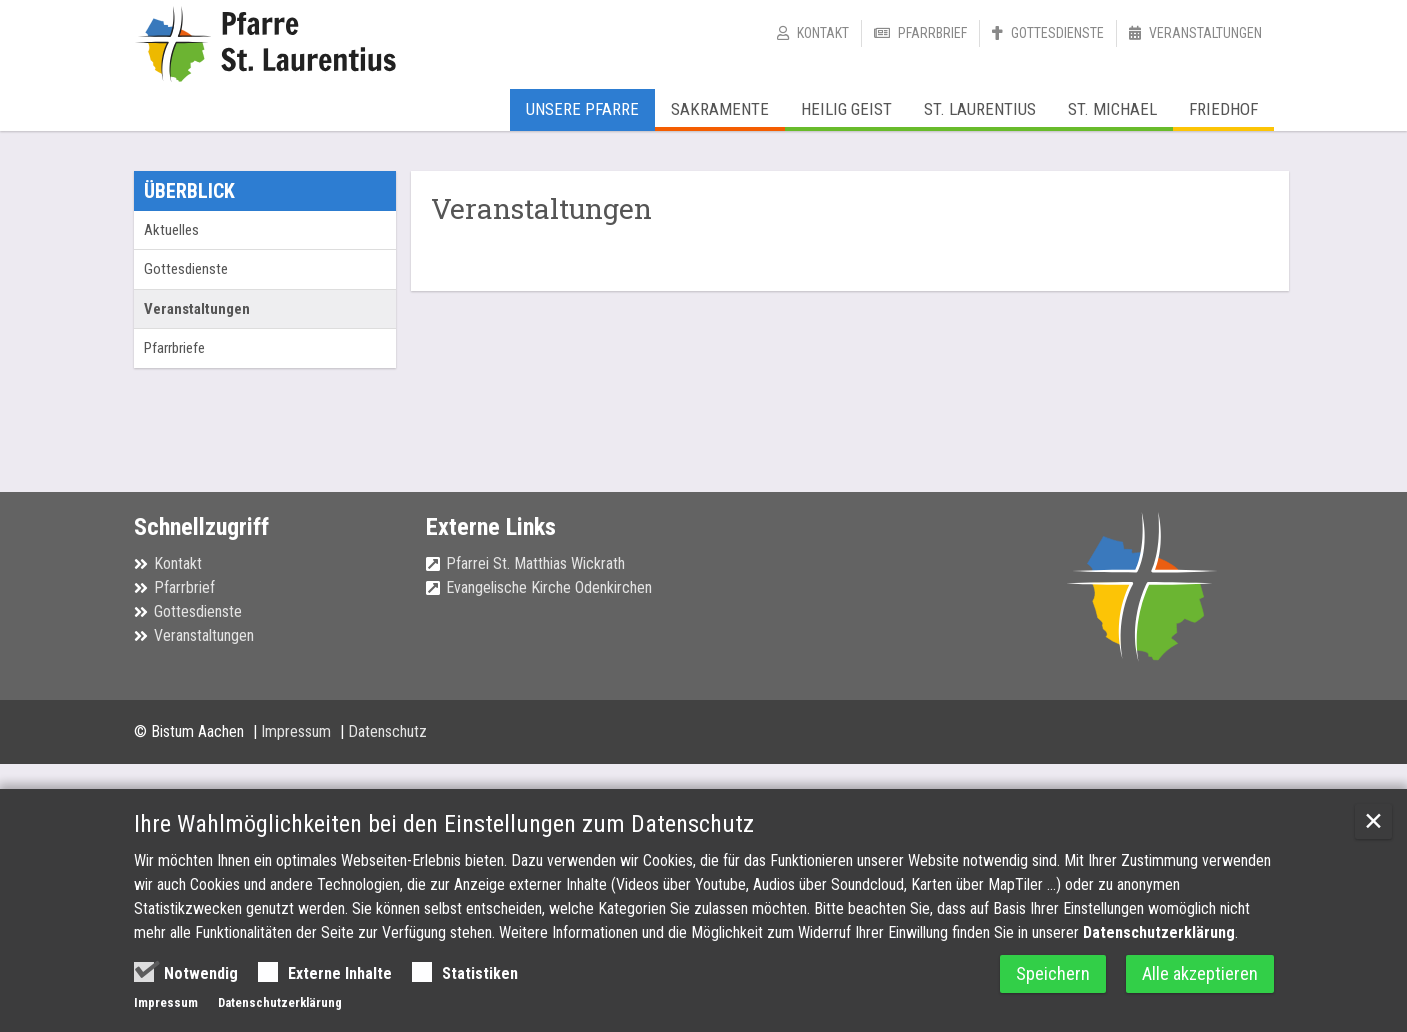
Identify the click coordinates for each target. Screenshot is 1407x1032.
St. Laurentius (980, 109)
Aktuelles (171, 230)
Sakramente (720, 109)
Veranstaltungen (1205, 33)
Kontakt (823, 33)
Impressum (298, 731)
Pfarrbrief (932, 33)
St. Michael (1112, 109)
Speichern (1053, 973)
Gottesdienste (1057, 33)
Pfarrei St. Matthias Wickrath (535, 563)
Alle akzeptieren (1200, 973)
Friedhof (1223, 109)
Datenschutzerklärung (1159, 932)
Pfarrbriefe (174, 348)
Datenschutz (387, 731)
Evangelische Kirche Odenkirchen (549, 587)
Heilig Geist (846, 109)
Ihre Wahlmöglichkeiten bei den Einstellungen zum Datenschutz (444, 824)
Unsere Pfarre (582, 109)
